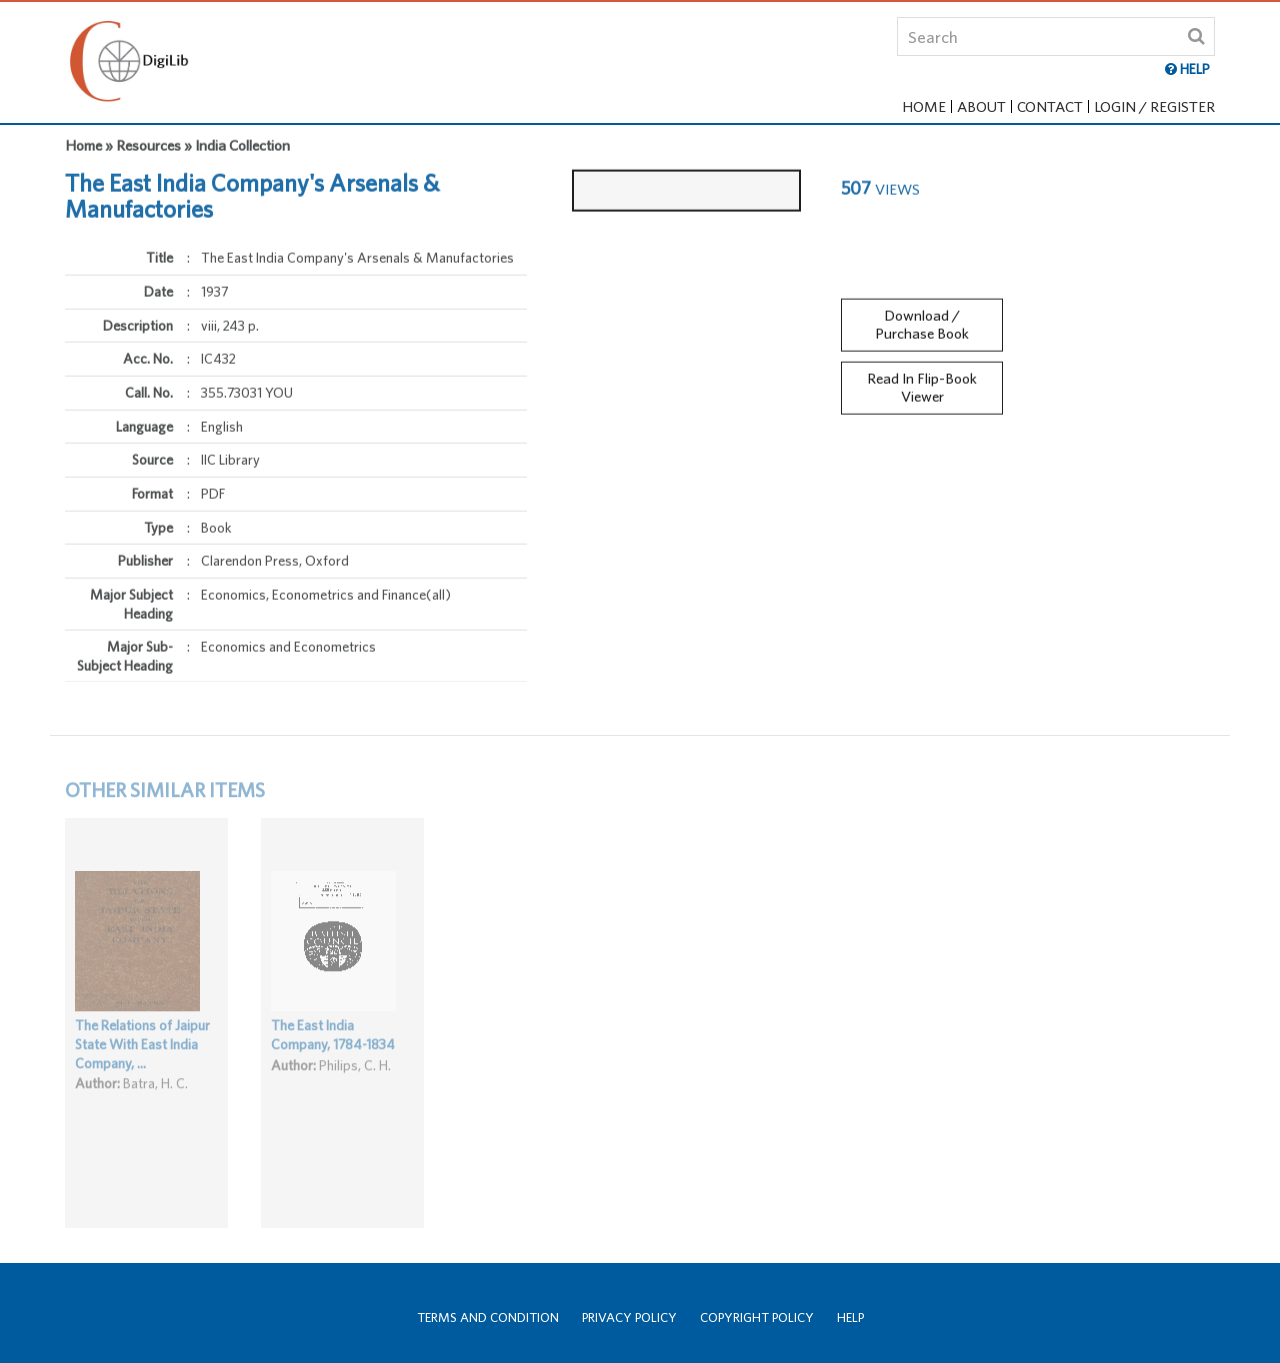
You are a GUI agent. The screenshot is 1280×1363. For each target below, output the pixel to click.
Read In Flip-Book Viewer (922, 381)
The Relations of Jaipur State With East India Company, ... (142, 1057)
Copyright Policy (757, 1317)
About (981, 106)
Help (850, 1317)
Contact (1050, 106)
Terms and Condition (488, 1317)
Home (924, 106)
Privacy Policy (629, 1317)
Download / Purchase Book (922, 317)
